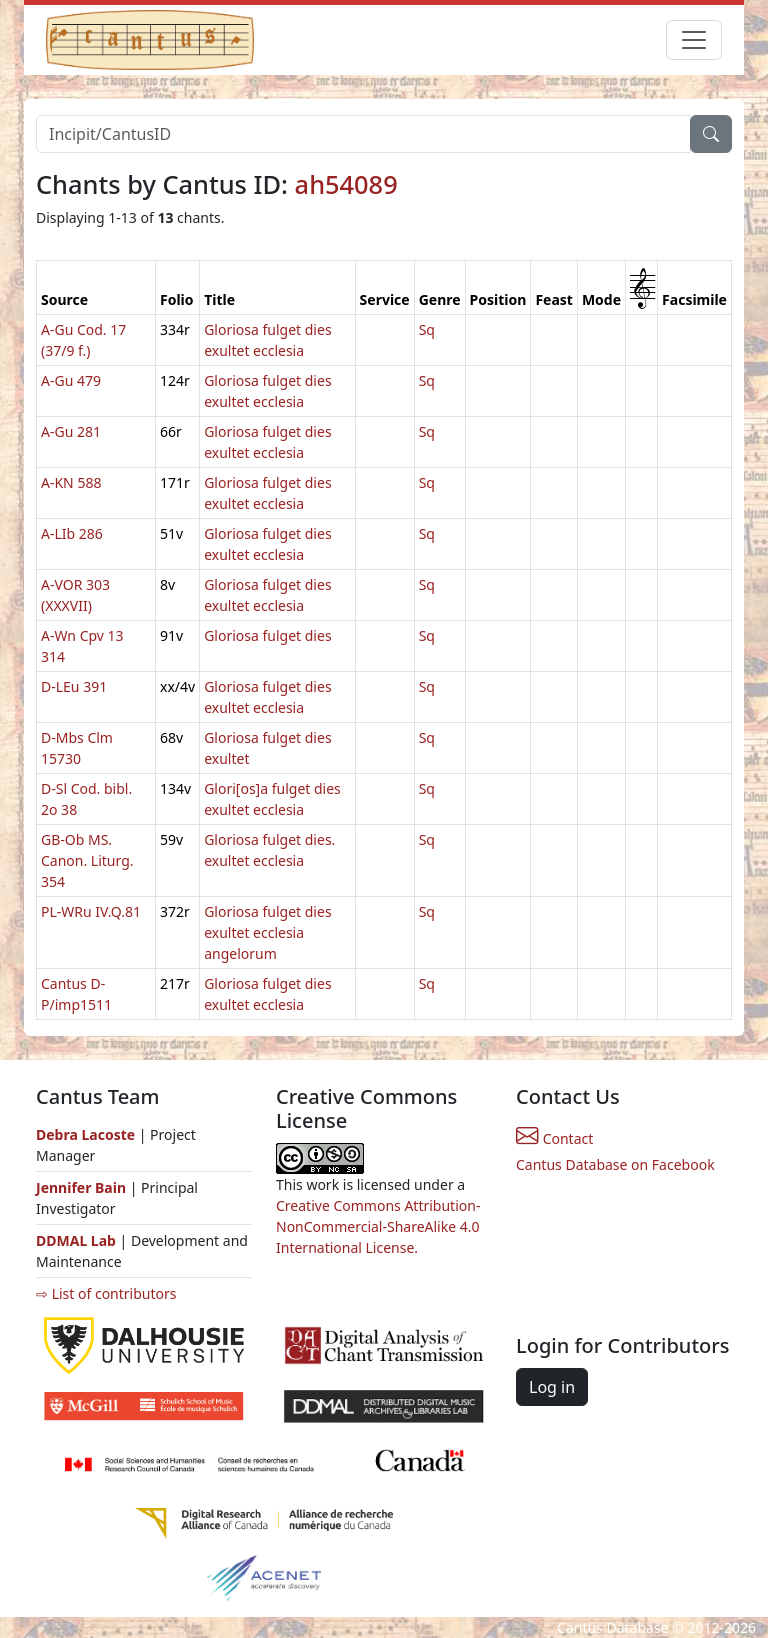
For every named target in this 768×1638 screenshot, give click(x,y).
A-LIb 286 (72, 533)
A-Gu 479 (71, 380)
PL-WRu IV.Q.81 (91, 911)
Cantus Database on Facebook (615, 1164)
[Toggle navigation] (694, 40)
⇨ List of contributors (106, 1293)
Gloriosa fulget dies (267, 635)
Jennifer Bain (83, 1187)
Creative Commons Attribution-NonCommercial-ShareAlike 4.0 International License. (378, 1226)
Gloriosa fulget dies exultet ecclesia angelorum (267, 932)
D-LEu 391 (74, 686)
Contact (554, 1138)
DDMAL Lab (76, 1240)
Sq (427, 329)
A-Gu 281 (71, 431)
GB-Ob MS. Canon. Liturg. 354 (87, 860)
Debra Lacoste (85, 1134)
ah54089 (346, 184)
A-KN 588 (71, 482)
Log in (552, 1387)
